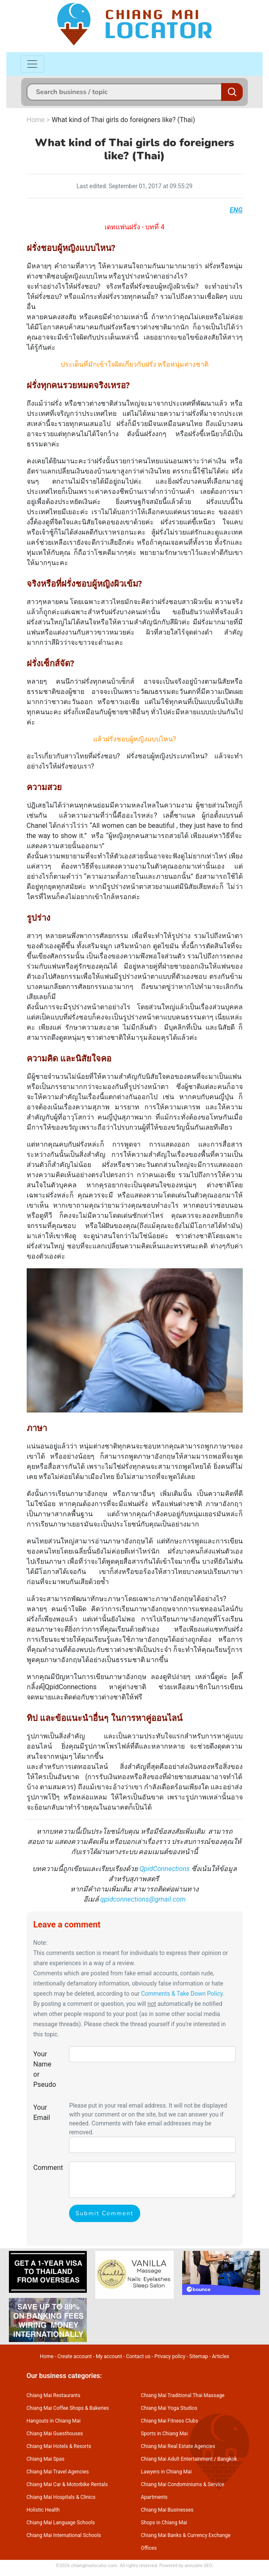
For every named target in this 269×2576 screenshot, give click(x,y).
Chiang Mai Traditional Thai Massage (183, 2395)
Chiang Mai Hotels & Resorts (59, 2446)
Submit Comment (104, 2213)
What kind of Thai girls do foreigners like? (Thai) (123, 120)
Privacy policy (169, 2356)
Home (36, 120)
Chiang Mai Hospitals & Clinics (61, 2497)
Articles (220, 2356)
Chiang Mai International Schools (64, 2535)
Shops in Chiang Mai (164, 2523)
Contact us (138, 2356)
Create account (75, 2356)
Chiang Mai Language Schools (61, 2523)
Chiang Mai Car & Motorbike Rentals (67, 2484)
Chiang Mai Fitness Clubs (169, 2421)
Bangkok (227, 2459)
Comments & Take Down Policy (182, 1993)
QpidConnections (164, 1869)
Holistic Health (43, 2510)
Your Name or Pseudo (44, 2069)
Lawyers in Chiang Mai (166, 2472)
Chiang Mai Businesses (167, 2510)
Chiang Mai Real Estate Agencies (178, 2446)
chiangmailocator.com (94, 2565)
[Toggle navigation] (32, 64)
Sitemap (198, 2356)
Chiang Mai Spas (46, 2459)
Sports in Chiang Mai (164, 2434)
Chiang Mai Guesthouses (55, 2434)
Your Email (41, 2112)
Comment (48, 2168)
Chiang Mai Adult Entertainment (177, 2459)
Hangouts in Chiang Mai (54, 2421)
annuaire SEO (198, 2565)
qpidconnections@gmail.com (143, 1899)
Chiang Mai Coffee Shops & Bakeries (68, 2408)
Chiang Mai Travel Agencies (58, 2472)
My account (109, 2356)
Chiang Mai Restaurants (53, 2395)
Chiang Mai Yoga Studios (169, 2408)
